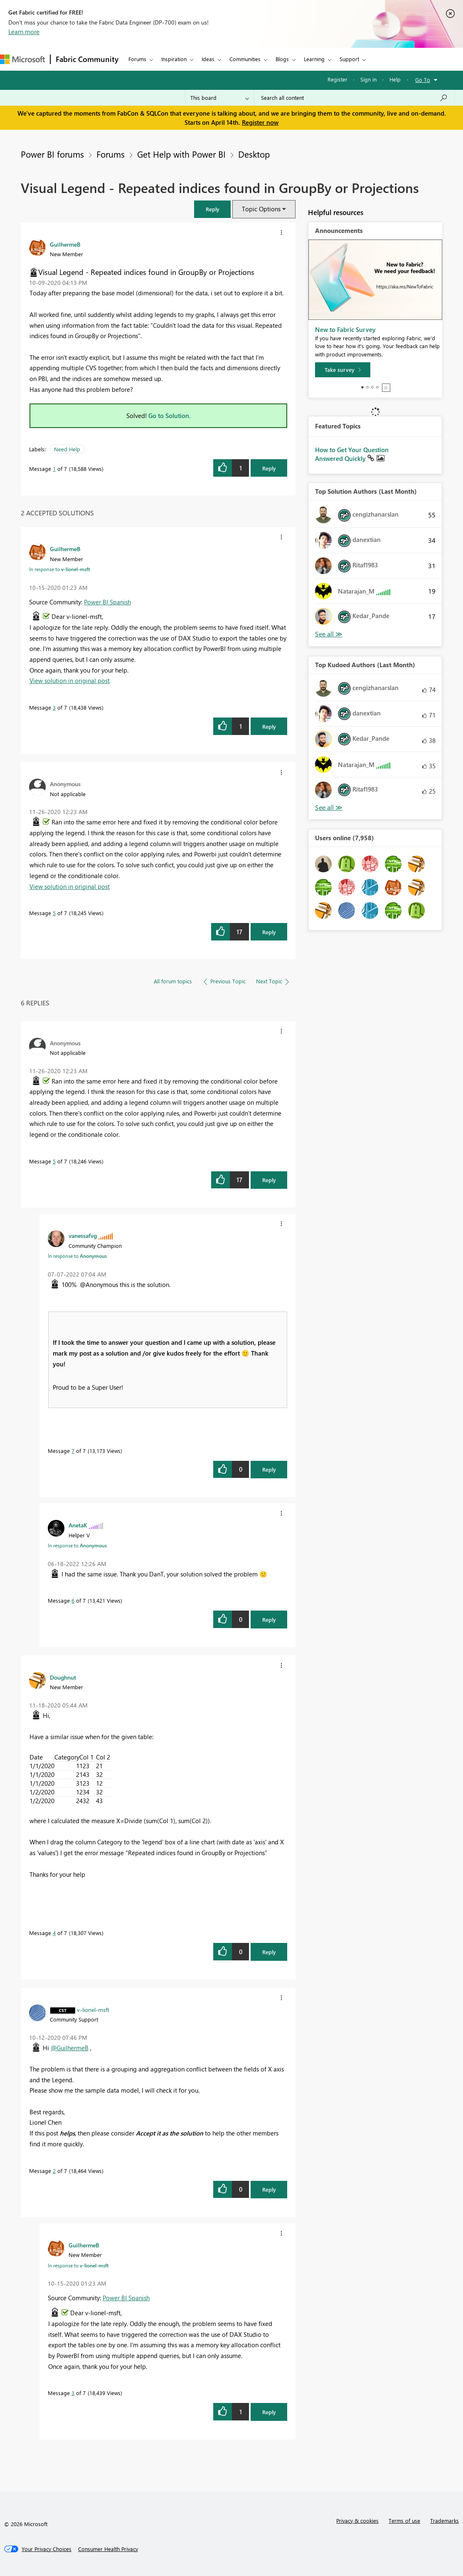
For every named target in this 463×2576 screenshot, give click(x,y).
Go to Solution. (169, 415)
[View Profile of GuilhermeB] (65, 244)
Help (395, 79)
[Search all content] (354, 98)
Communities (245, 58)
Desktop (254, 154)
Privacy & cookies (357, 2520)
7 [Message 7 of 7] (72, 1450)
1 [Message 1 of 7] (54, 468)
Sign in (368, 79)
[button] (212, 209)
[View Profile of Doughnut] (63, 1677)
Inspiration (174, 58)
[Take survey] (342, 369)
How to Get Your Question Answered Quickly (352, 454)
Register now (260, 122)
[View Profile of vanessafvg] (83, 1235)
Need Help (67, 449)
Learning (314, 58)
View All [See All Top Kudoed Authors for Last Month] (328, 807)
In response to (59, 569)
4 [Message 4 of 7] (54, 1932)
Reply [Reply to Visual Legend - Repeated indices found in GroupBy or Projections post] (269, 468)
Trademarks (444, 2520)
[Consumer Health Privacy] (108, 2548)
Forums (137, 58)
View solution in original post (70, 680)
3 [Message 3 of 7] (54, 707)
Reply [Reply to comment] (269, 726)
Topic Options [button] (261, 209)
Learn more (23, 31)
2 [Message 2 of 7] (54, 2170)
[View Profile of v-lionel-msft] (93, 2009)
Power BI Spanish (107, 602)
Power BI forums (52, 154)
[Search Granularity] (219, 98)
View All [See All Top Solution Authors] (328, 634)
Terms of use (404, 2520)
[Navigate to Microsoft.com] (22, 59)
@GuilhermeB (70, 2048)
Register (337, 79)
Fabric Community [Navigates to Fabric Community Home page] (87, 59)
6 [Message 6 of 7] (72, 1600)
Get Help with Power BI (181, 154)
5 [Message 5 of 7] (54, 912)
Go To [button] (422, 79)
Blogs (282, 58)
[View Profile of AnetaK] (78, 1525)
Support (349, 58)
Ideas (208, 58)
